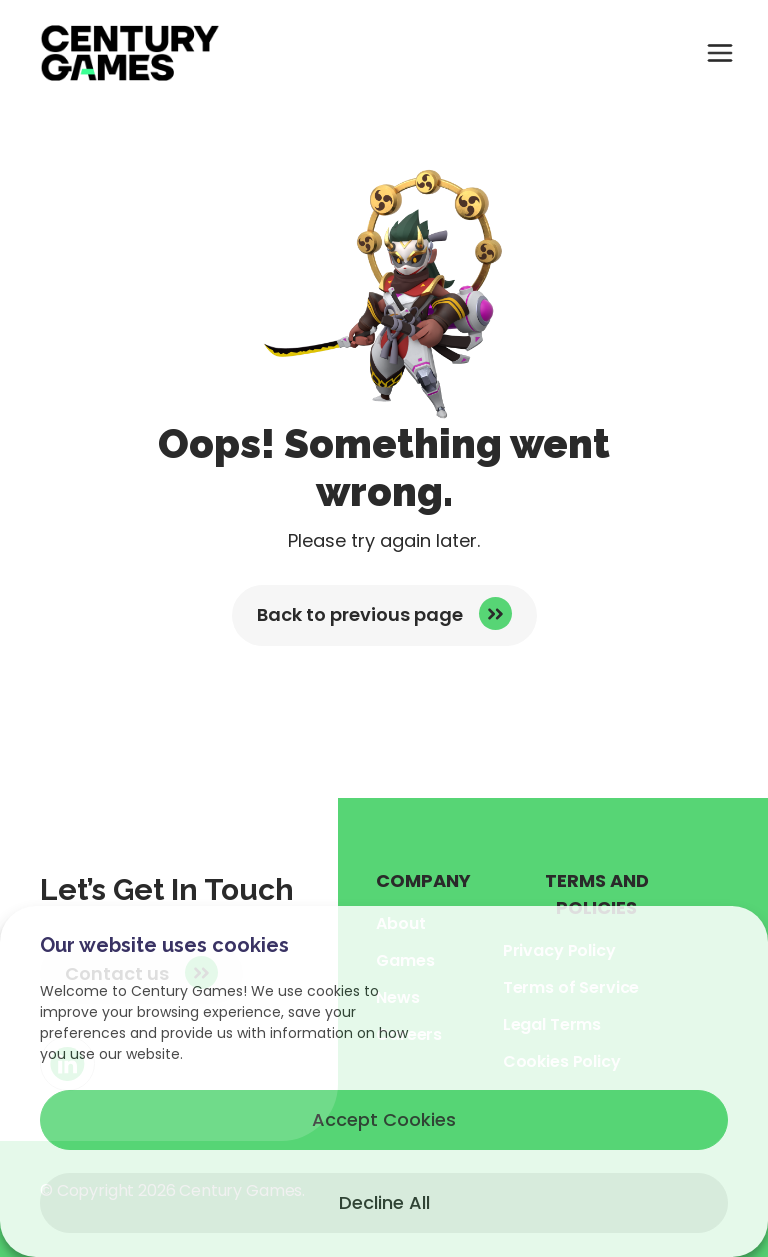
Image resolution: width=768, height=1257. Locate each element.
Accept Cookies (384, 1119)
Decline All (384, 1202)
